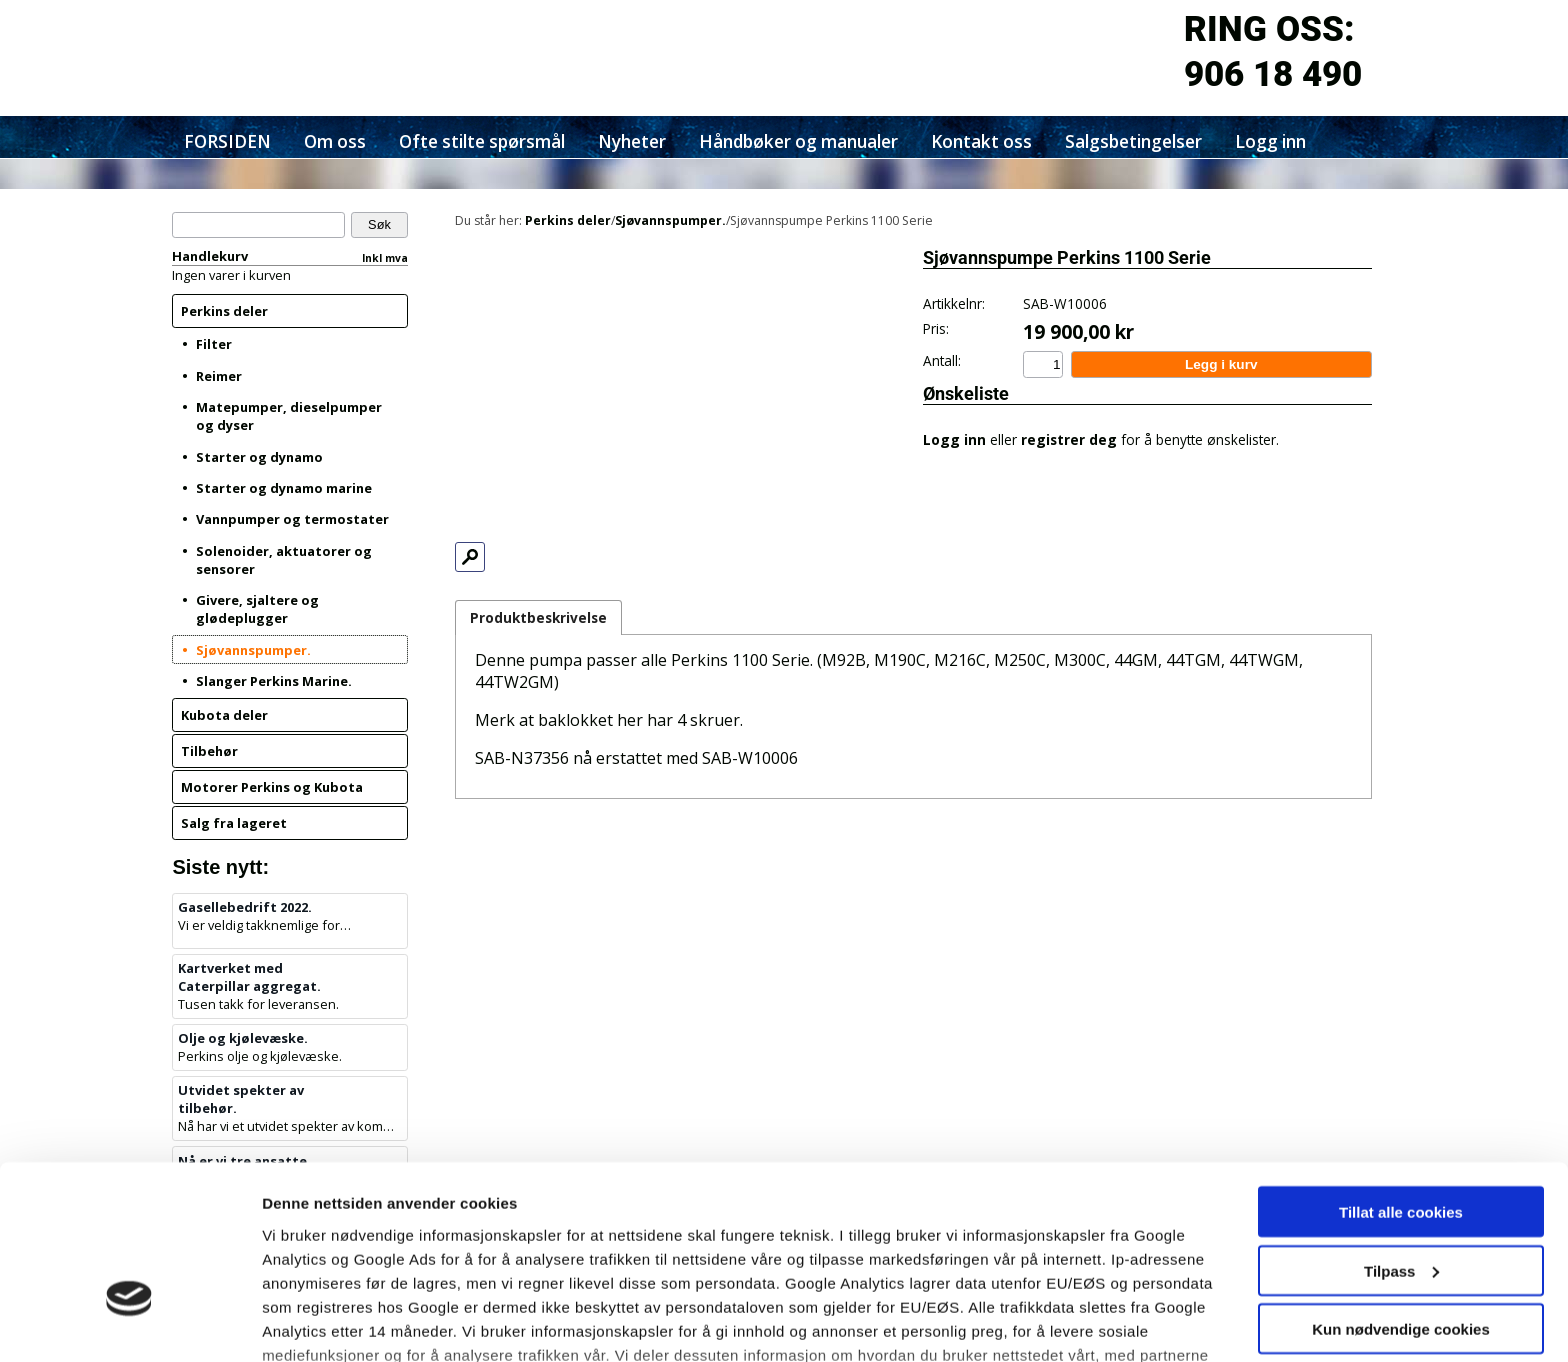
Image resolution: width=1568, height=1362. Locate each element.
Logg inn (1270, 141)
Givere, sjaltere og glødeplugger (257, 609)
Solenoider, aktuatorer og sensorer (284, 560)
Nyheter (632, 141)
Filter (214, 344)
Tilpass (1401, 1137)
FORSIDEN (227, 141)
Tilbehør (209, 751)
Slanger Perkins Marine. (274, 681)
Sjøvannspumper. (253, 650)
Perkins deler (224, 311)
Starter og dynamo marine (284, 488)
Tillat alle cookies (1401, 1078)
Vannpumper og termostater (292, 519)
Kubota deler (224, 715)
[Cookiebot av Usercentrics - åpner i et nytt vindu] (129, 1323)
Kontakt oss (981, 141)
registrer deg (1069, 439)
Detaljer (290, 1322)
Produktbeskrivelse (538, 617)
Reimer (219, 376)
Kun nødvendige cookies (1401, 1195)
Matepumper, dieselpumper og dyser (289, 416)
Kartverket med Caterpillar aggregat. (249, 977)
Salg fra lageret (234, 823)
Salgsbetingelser (1133, 141)
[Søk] (258, 225)
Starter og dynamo (259, 457)
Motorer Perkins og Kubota (272, 787)
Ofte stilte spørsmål (482, 141)
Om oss (335, 141)
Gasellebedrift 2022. (245, 907)
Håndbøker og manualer (798, 141)
